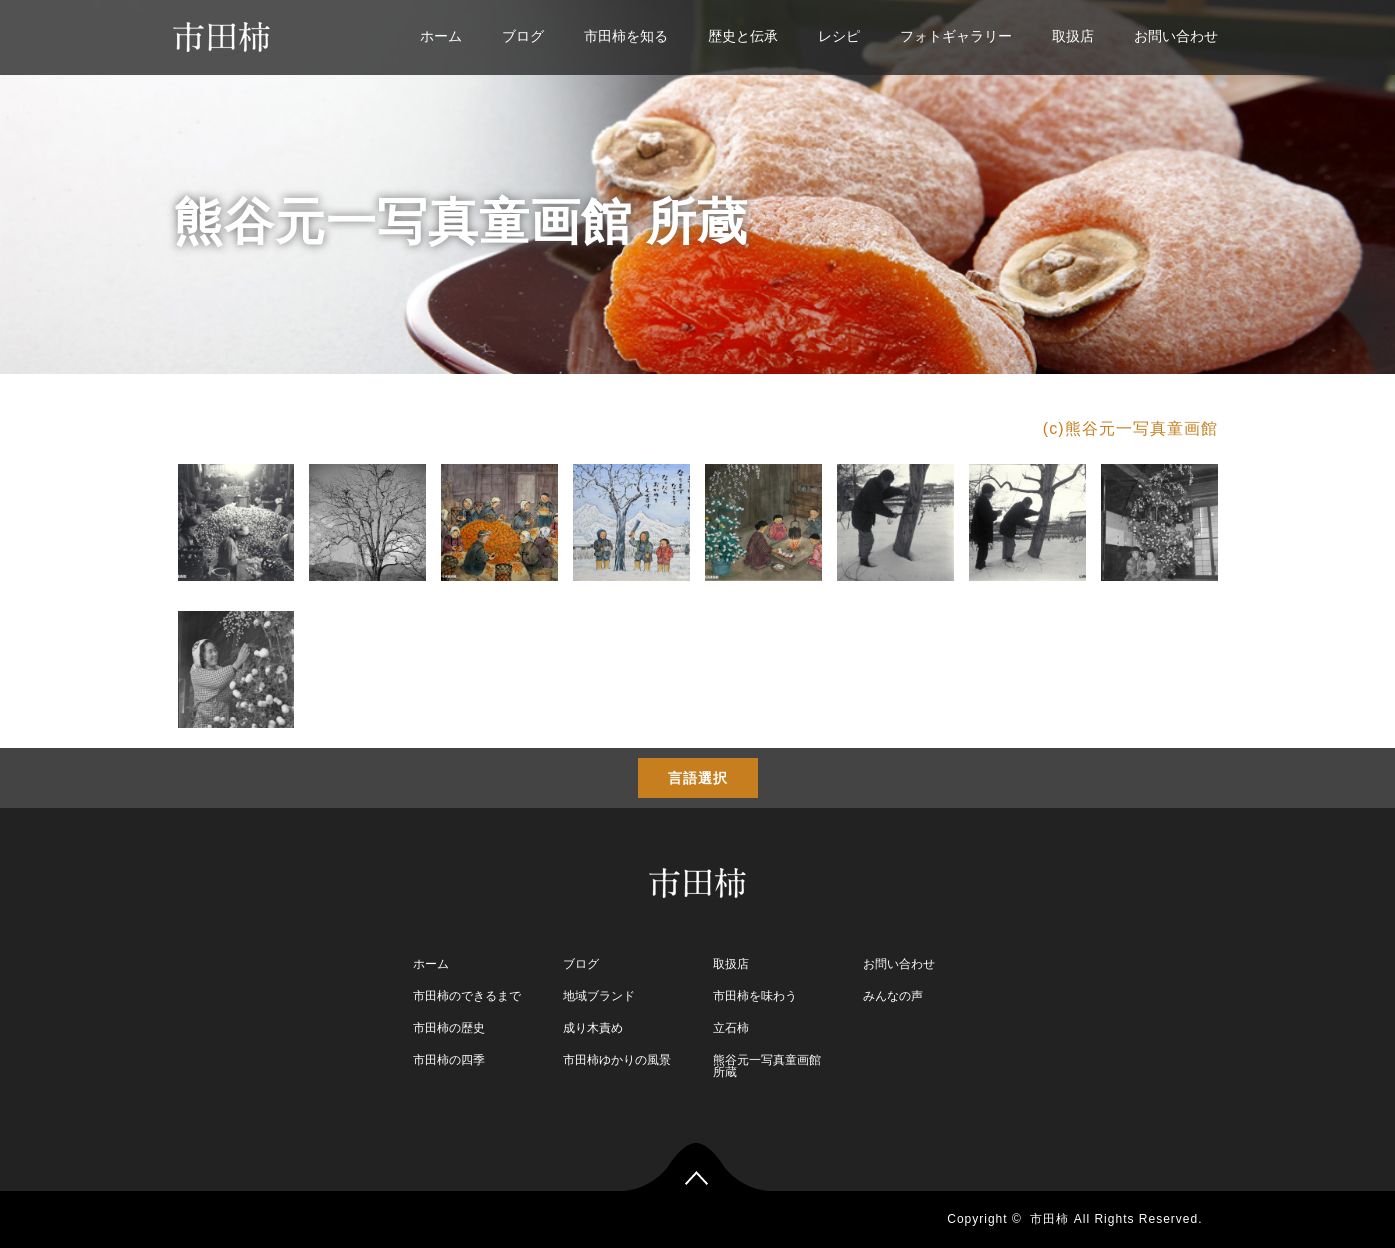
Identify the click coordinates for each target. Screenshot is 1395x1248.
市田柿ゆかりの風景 (617, 1060)
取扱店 (1073, 36)
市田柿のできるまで (467, 996)
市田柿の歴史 (449, 1028)
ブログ (523, 36)
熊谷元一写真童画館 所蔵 (767, 1066)
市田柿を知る (626, 36)
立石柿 (731, 1028)
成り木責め (593, 1028)
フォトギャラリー (956, 36)
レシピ (839, 36)
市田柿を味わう (755, 996)
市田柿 (1049, 1219)
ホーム (441, 36)
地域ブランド (599, 996)
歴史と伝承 (743, 36)
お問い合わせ (1176, 36)
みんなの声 (893, 996)
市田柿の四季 (449, 1060)
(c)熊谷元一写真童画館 (1130, 428)
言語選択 (698, 778)
